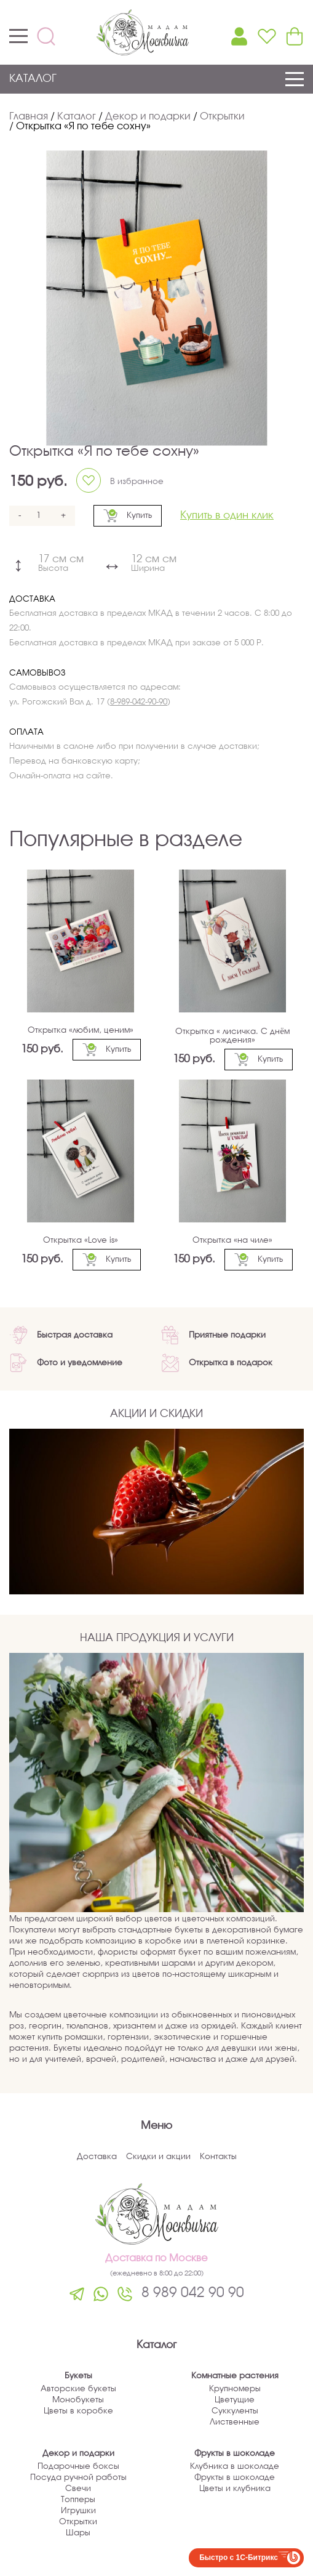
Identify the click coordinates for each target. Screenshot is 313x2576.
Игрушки (78, 2511)
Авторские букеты (78, 2389)
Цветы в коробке (78, 2411)
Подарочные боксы (78, 2467)
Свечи (78, 2489)
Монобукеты (78, 2400)
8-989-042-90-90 (138, 702)
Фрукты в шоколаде (234, 2454)
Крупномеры (235, 2389)
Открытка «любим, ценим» (80, 1031)
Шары (78, 2533)
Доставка (97, 2157)
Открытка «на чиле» (232, 1241)
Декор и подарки (78, 2454)
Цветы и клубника (235, 2489)
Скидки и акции (158, 2157)
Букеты (78, 2376)
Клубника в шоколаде (234, 2467)
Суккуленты (235, 2411)
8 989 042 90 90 (192, 2293)
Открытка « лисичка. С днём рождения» (232, 1036)
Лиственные (235, 2422)
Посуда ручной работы (78, 2478)
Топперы (78, 2500)
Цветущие (235, 2400)
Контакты (218, 2157)
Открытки (78, 2522)
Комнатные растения (235, 2376)
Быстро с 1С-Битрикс (238, 2557)
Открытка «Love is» (80, 1241)
